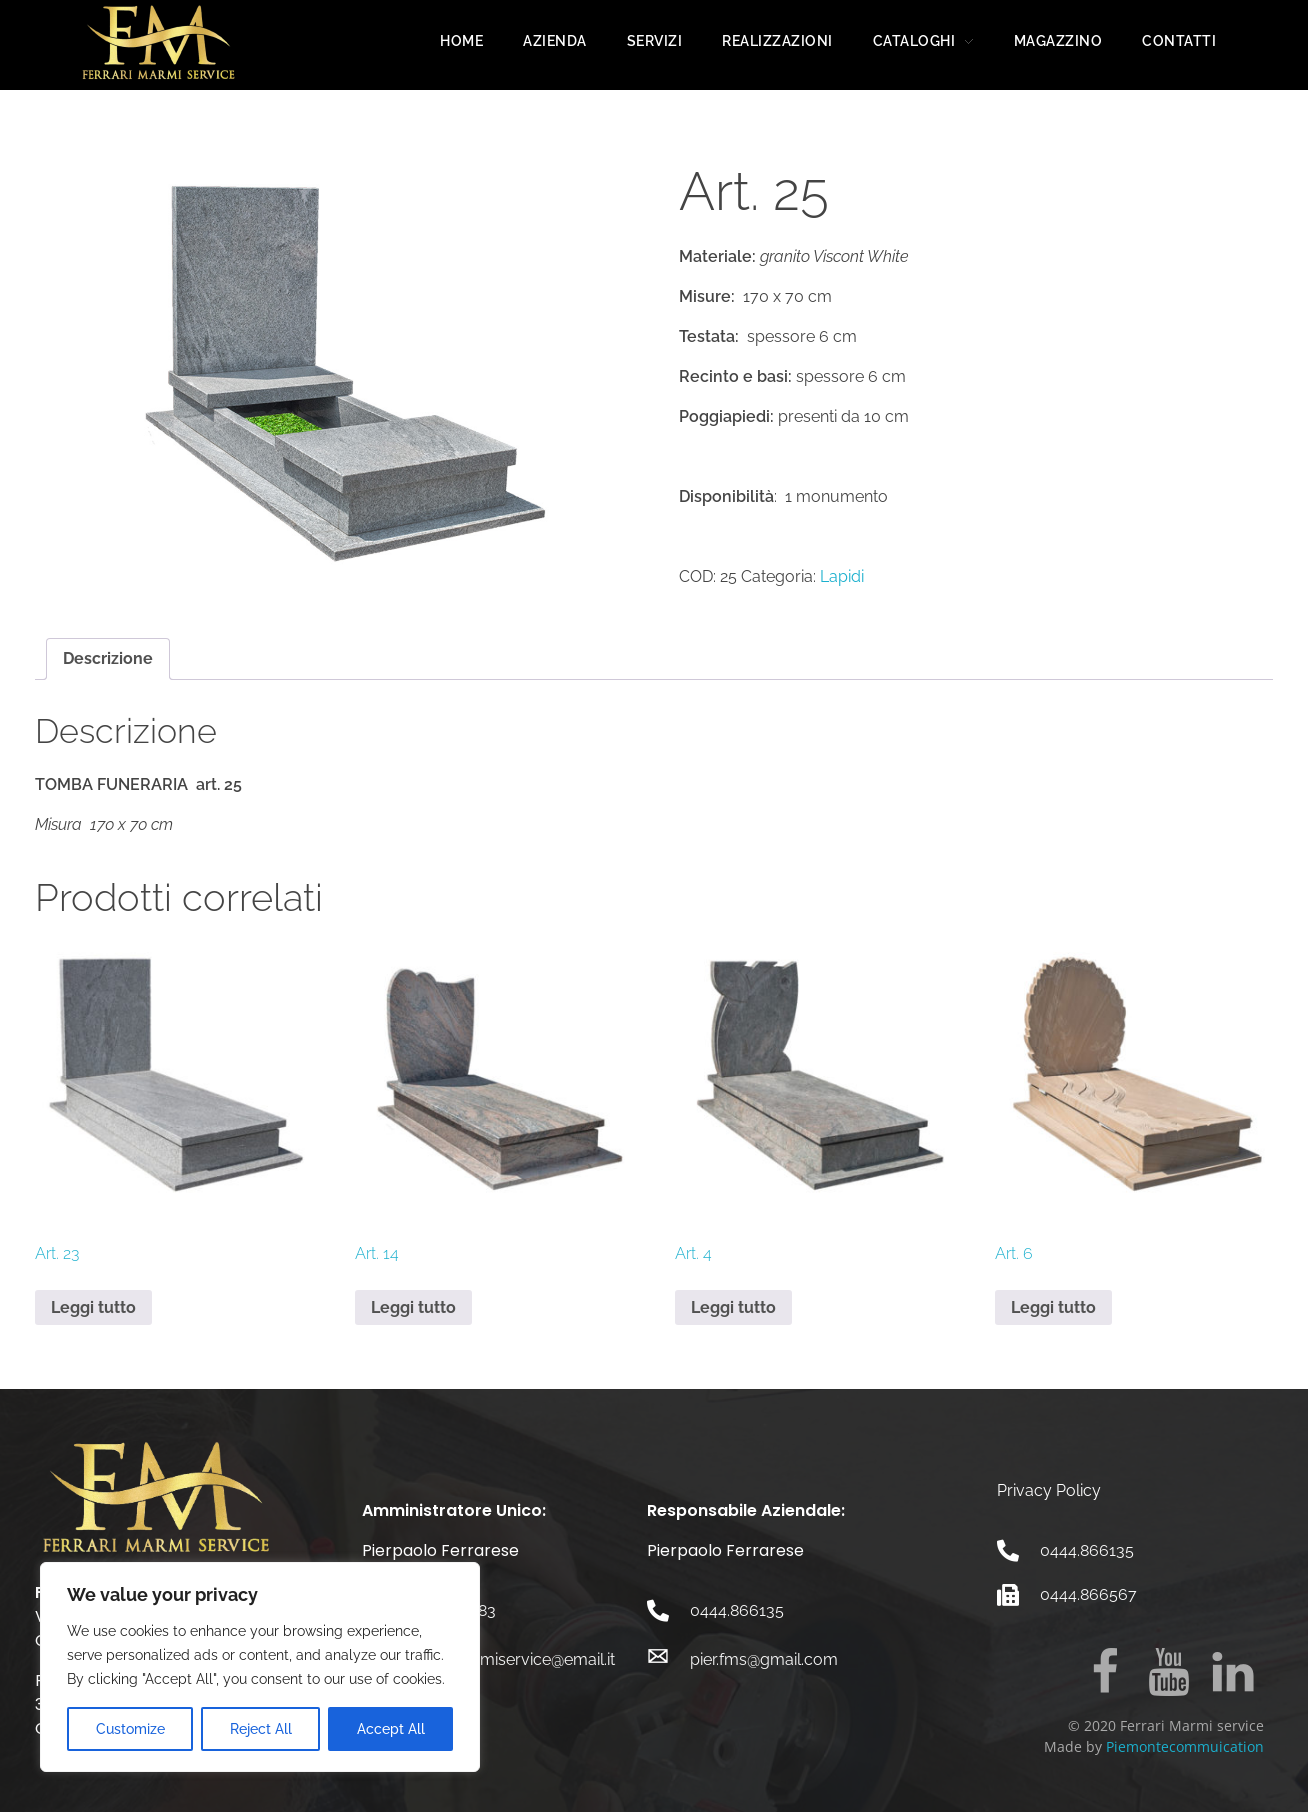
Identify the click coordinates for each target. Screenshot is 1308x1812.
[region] (260, 1667)
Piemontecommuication (1185, 1746)
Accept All (391, 1729)
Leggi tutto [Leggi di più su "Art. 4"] (733, 1307)
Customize (130, 1729)
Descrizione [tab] (108, 658)
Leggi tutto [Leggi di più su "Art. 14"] (413, 1307)
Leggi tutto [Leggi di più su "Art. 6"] (1053, 1307)
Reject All (261, 1729)
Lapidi (842, 576)
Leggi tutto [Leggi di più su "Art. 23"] (93, 1307)
